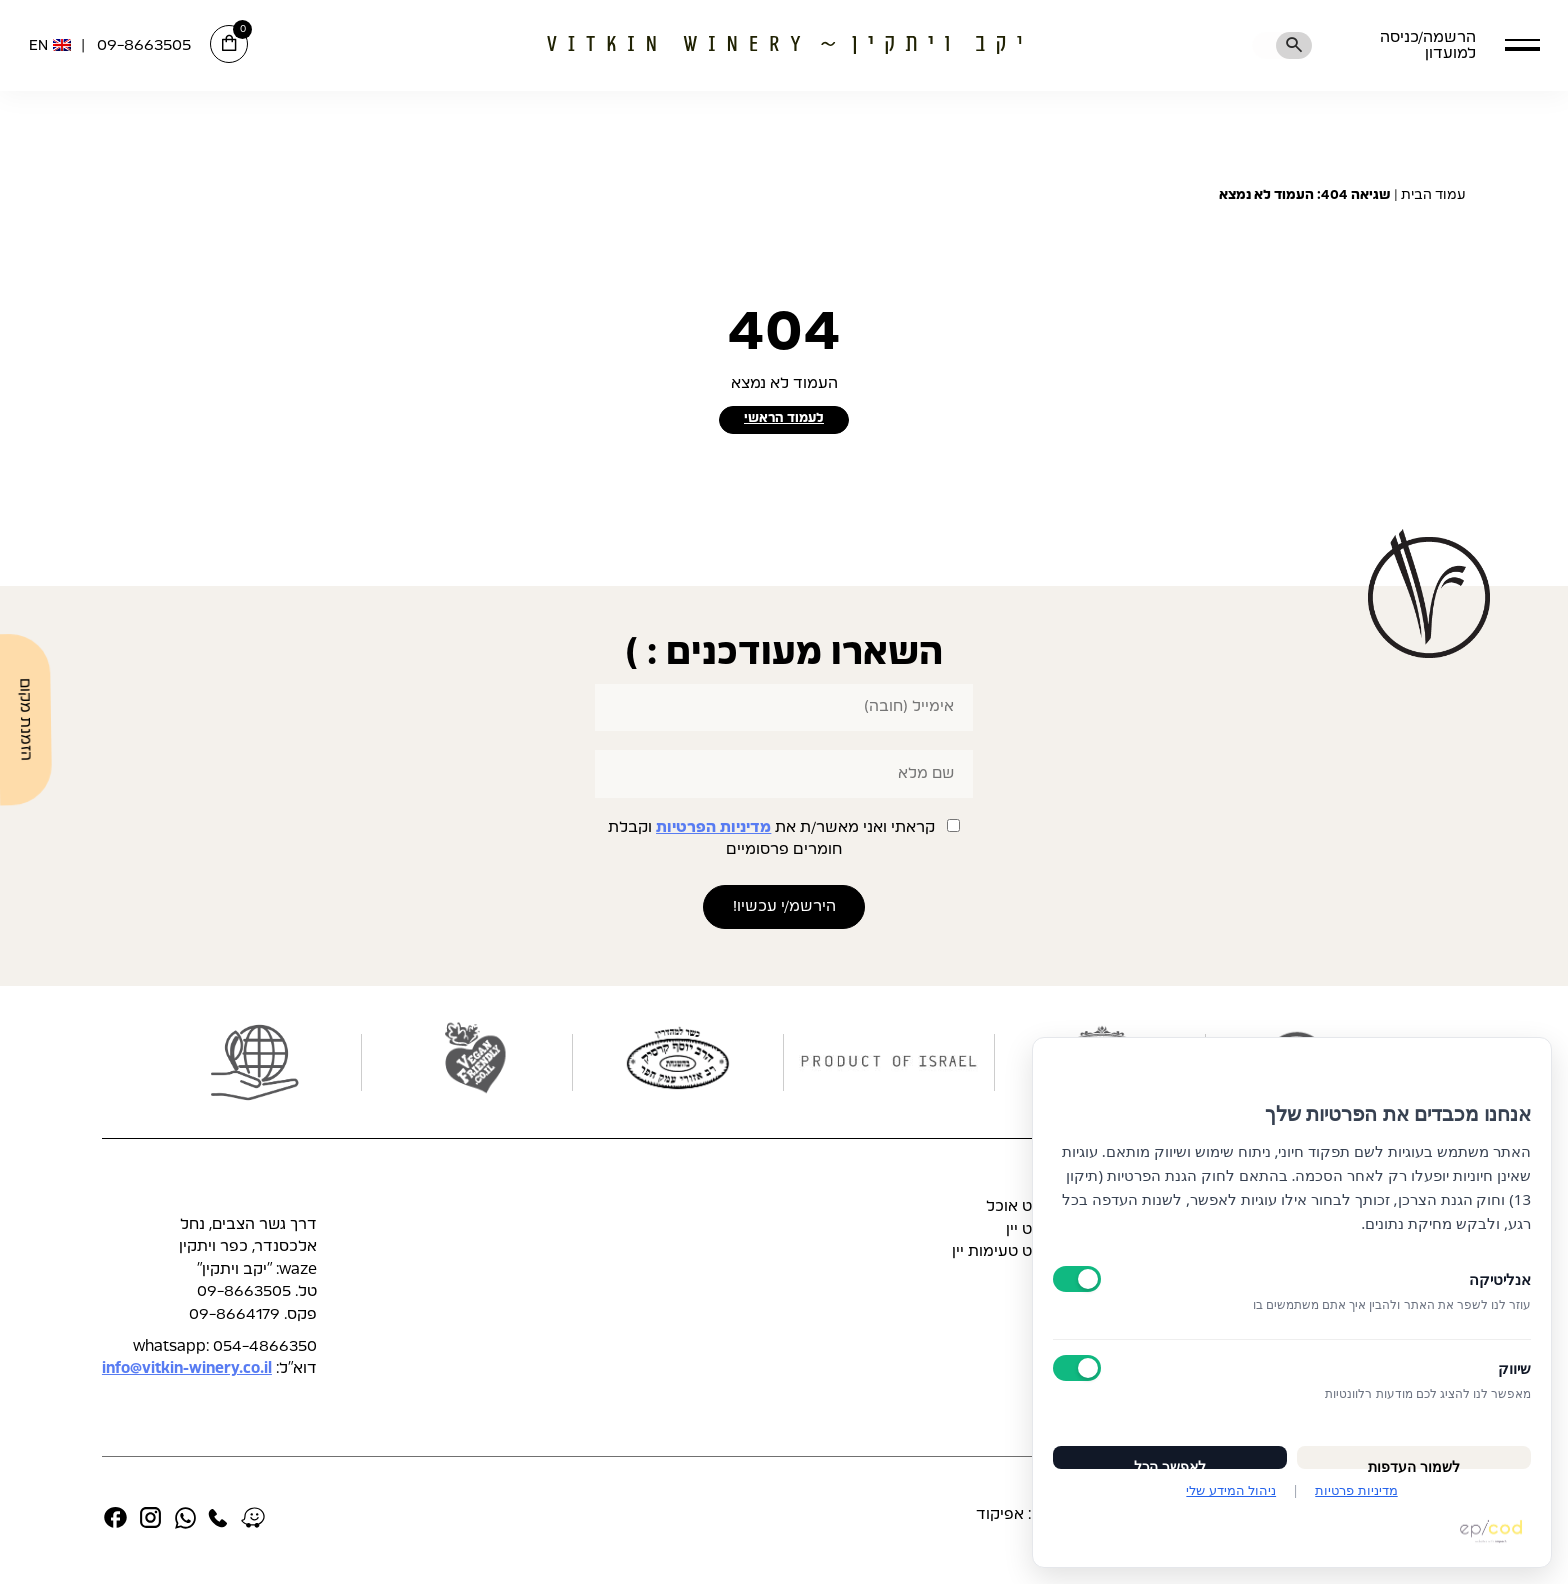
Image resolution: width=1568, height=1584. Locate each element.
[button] (1522, 44)
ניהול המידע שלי (1231, 1490)
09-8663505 (144, 45)
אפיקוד (1000, 1520)
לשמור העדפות (1414, 1447)
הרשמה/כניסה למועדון (1400, 45)
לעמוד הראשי (784, 422)
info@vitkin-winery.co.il (187, 1374)
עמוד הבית (1433, 195)
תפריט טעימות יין (1009, 1257)
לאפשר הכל (1170, 1447)
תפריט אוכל (1026, 1212)
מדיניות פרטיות (1356, 1490)
